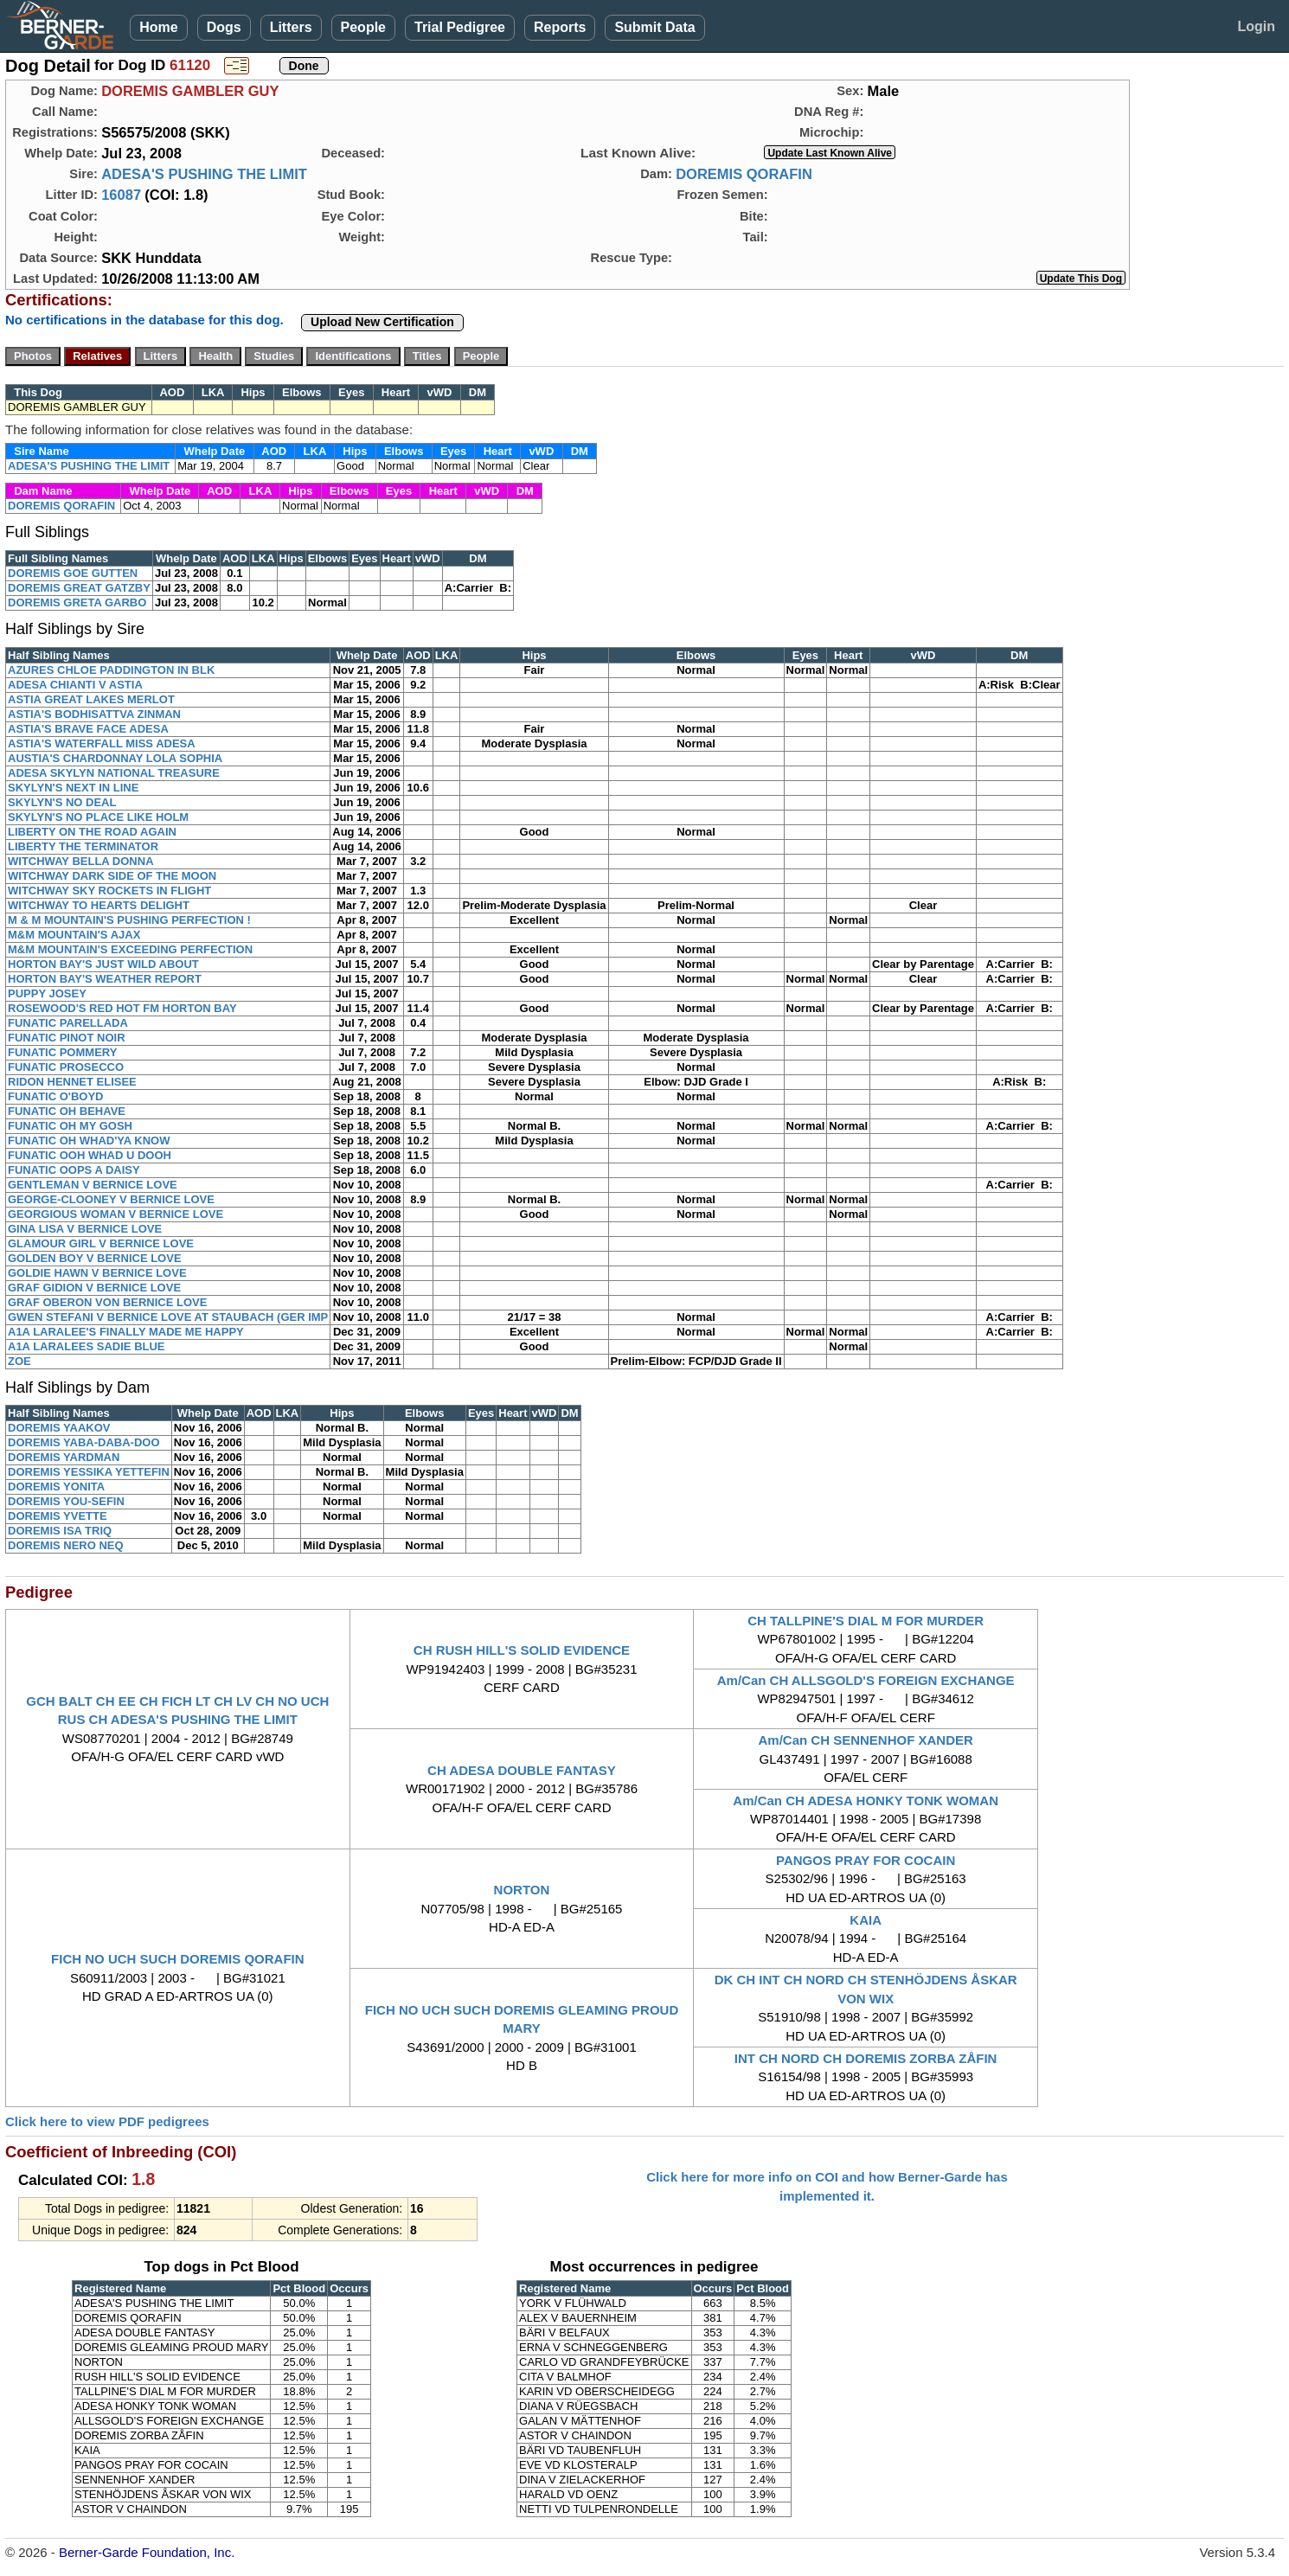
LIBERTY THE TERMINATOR (83, 846)
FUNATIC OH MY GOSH (70, 1125)
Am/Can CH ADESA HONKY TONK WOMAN (865, 1800)
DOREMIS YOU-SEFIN (66, 1501)
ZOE (19, 1361)
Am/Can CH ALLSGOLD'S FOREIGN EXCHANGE (866, 1680)
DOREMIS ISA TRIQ (60, 1530)
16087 (121, 194)
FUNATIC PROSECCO (66, 1067)
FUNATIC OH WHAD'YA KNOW (89, 1140)
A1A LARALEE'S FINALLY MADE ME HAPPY (126, 1331)
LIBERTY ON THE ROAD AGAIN (92, 831)
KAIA (866, 1920)
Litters (291, 27)
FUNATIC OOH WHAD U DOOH (89, 1155)
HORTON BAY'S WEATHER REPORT (105, 978)
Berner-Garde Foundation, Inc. (146, 2552)
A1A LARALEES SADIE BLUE (86, 1346)
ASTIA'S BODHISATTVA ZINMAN (94, 714)
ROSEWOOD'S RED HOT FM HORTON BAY (122, 1008)
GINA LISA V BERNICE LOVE (85, 1228)
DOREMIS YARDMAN (63, 1457)
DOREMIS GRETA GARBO (77, 602)
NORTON (522, 1889)
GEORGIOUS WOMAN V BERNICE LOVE (115, 1214)
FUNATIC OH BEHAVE (66, 1111)
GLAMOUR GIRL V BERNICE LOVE (101, 1243)
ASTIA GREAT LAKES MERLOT (91, 699)
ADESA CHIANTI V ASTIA (75, 684)
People (363, 27)
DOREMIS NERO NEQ (66, 1545)
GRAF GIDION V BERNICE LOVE (94, 1287)
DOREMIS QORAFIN (744, 174)
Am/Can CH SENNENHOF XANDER (865, 1740)
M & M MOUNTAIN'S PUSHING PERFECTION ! (129, 919)
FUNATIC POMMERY (62, 1052)
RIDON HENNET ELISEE (72, 1081)
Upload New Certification (382, 322)
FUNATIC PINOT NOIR (66, 1037)
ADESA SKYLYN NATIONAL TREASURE (114, 772)
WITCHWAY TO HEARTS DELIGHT (98, 905)
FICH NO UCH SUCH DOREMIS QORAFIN (178, 1958)
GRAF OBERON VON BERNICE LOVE (107, 1302)
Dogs (224, 27)
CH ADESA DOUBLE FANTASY (521, 1770)
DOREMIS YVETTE (57, 1515)
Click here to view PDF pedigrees (107, 2121)
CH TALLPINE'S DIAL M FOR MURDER (865, 1620)
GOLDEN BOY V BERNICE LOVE (95, 1258)
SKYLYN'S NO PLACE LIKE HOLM (98, 817)
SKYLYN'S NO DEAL (62, 802)
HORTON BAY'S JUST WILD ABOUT (103, 964)
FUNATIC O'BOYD (55, 1096)
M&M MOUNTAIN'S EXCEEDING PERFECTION (130, 949)
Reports (560, 27)
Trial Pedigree (459, 27)
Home (158, 27)
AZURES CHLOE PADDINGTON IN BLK (111, 669)
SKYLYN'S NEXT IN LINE (73, 787)
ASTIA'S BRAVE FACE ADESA (88, 728)
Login (1256, 26)
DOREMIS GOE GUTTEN (73, 573)
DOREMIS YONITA (56, 1486)
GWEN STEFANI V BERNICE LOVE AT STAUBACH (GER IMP (168, 1316)
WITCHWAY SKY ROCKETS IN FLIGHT (109, 890)
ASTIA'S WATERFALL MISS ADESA (102, 743)
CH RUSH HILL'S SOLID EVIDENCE (522, 1650)
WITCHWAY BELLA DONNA (81, 861)
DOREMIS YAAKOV (59, 1427)
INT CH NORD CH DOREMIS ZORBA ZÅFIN (865, 2058)
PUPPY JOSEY (47, 993)
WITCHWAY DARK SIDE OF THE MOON (112, 875)
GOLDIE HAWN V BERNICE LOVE (97, 1272)
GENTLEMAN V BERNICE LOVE (92, 1184)
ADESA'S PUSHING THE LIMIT (204, 174)
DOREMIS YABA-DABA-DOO (84, 1442)
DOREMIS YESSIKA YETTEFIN (89, 1471)
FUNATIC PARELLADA (68, 1022)
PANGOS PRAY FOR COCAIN (865, 1860)
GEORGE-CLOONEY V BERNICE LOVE (111, 1199)
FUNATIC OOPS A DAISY (74, 1169)
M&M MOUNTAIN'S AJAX (74, 934)
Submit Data (654, 27)
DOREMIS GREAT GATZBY (79, 587)
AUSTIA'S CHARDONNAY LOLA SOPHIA (115, 758)
